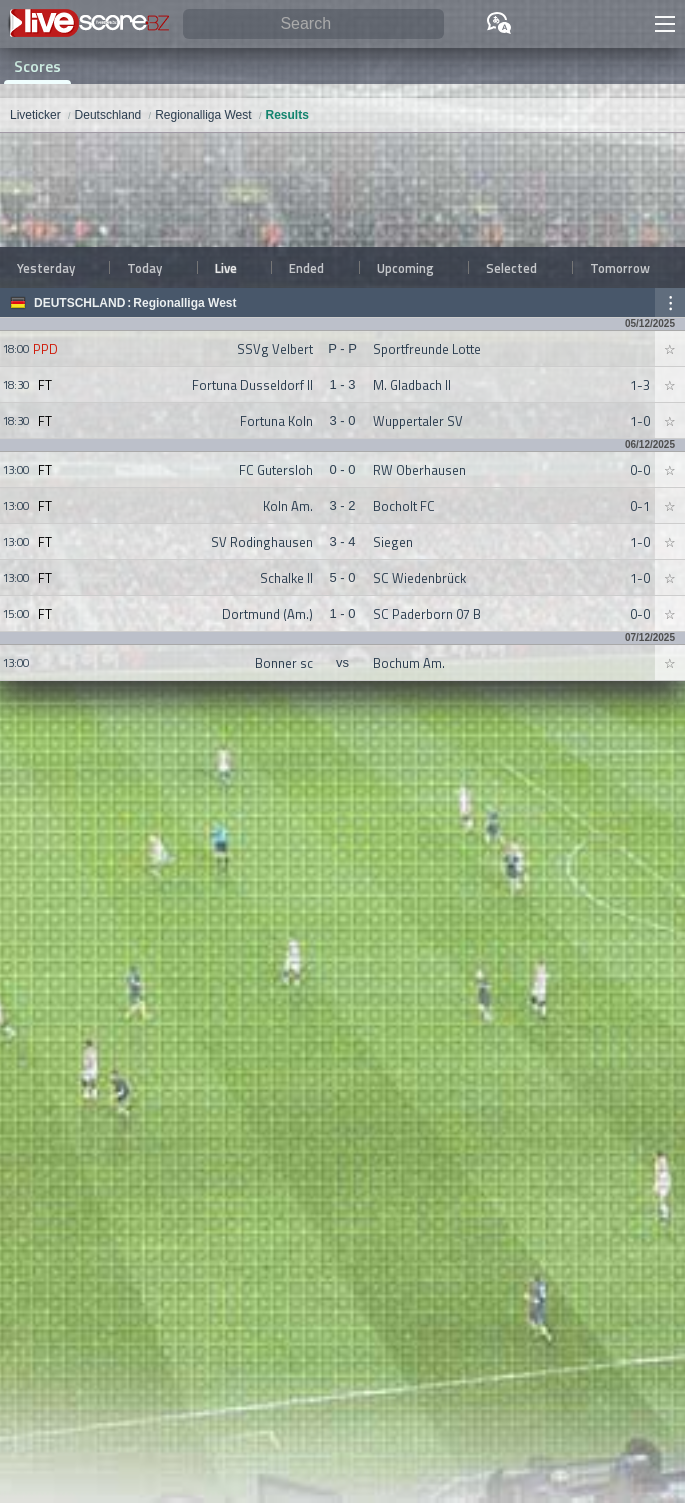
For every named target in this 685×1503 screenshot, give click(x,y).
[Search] (313, 24)
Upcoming (405, 268)
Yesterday (46, 268)
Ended (306, 268)
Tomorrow (620, 268)
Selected (511, 268)
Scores (37, 66)
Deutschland (79, 303)
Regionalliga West (184, 303)
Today (144, 268)
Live (226, 268)
